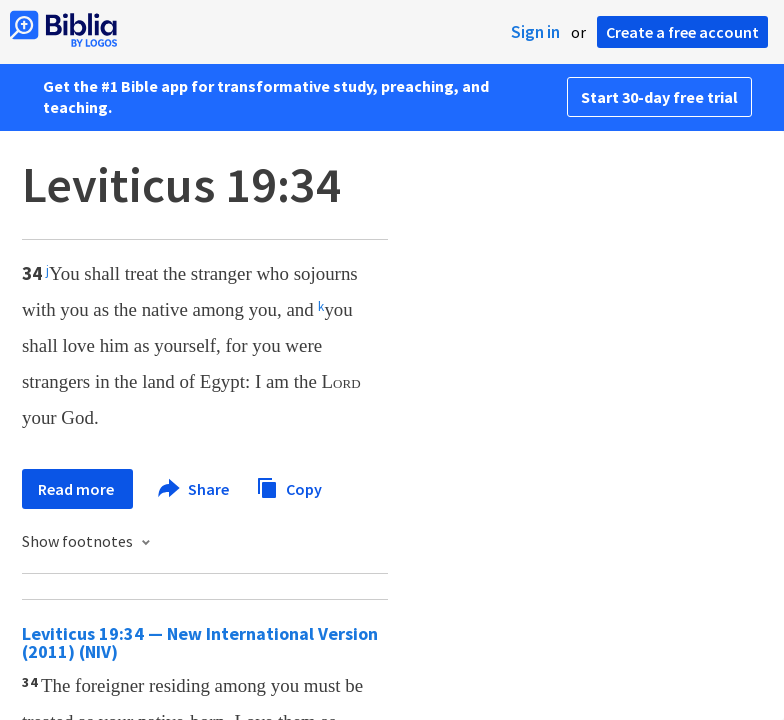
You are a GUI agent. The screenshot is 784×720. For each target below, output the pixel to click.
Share (194, 489)
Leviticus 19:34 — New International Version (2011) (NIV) (200, 642)
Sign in (535, 32)
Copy (289, 486)
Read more (77, 489)
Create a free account (682, 32)
